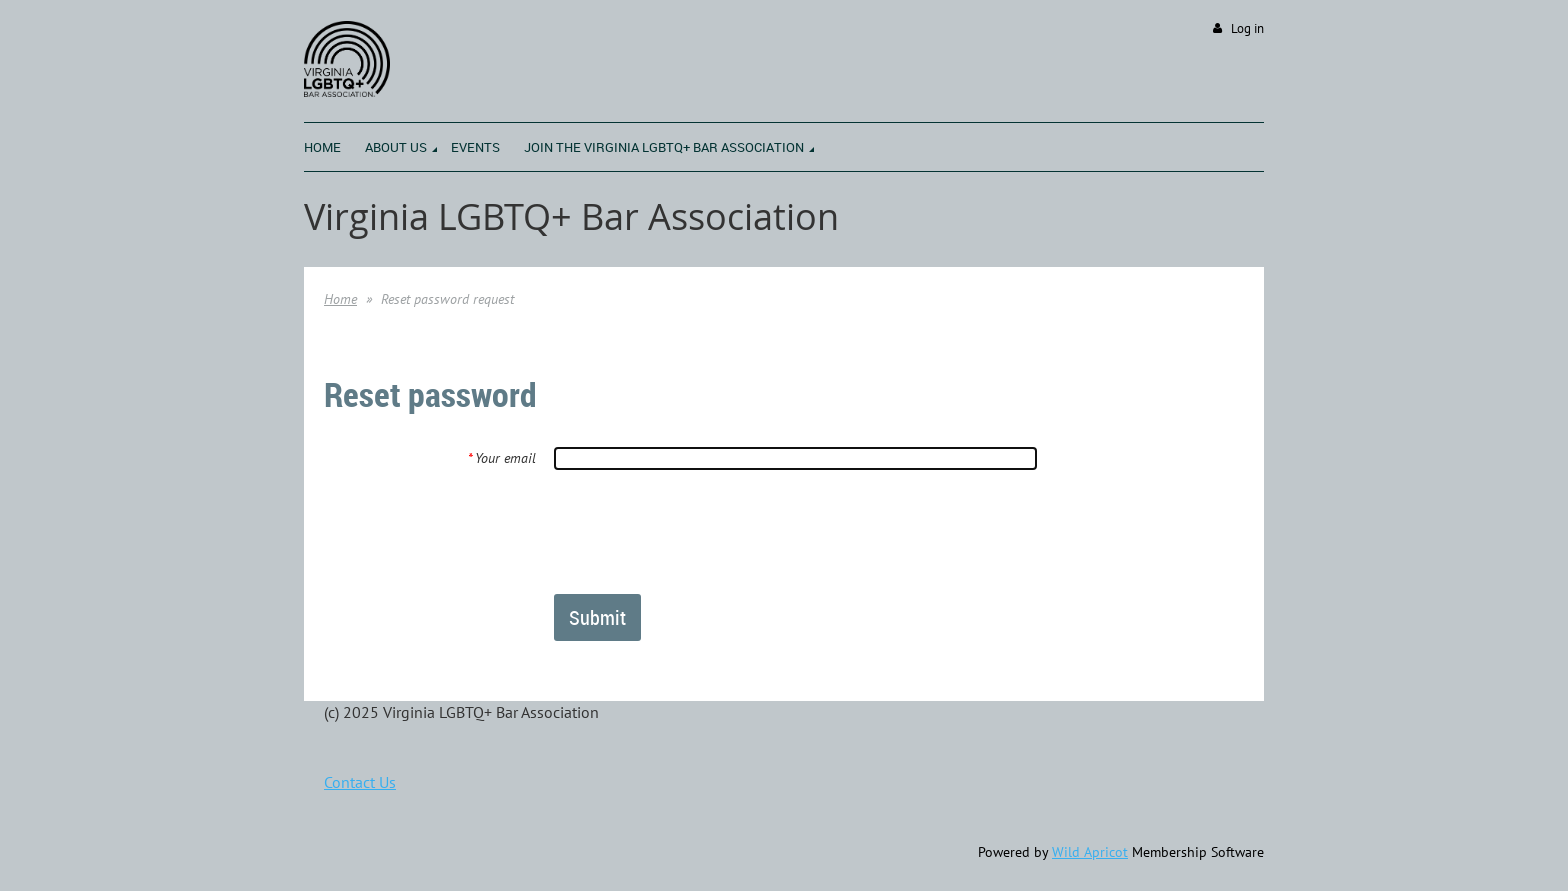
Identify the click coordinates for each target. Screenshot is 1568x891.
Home (340, 299)
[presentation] (706, 531)
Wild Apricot (1090, 852)
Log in (1247, 28)
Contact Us (360, 782)
